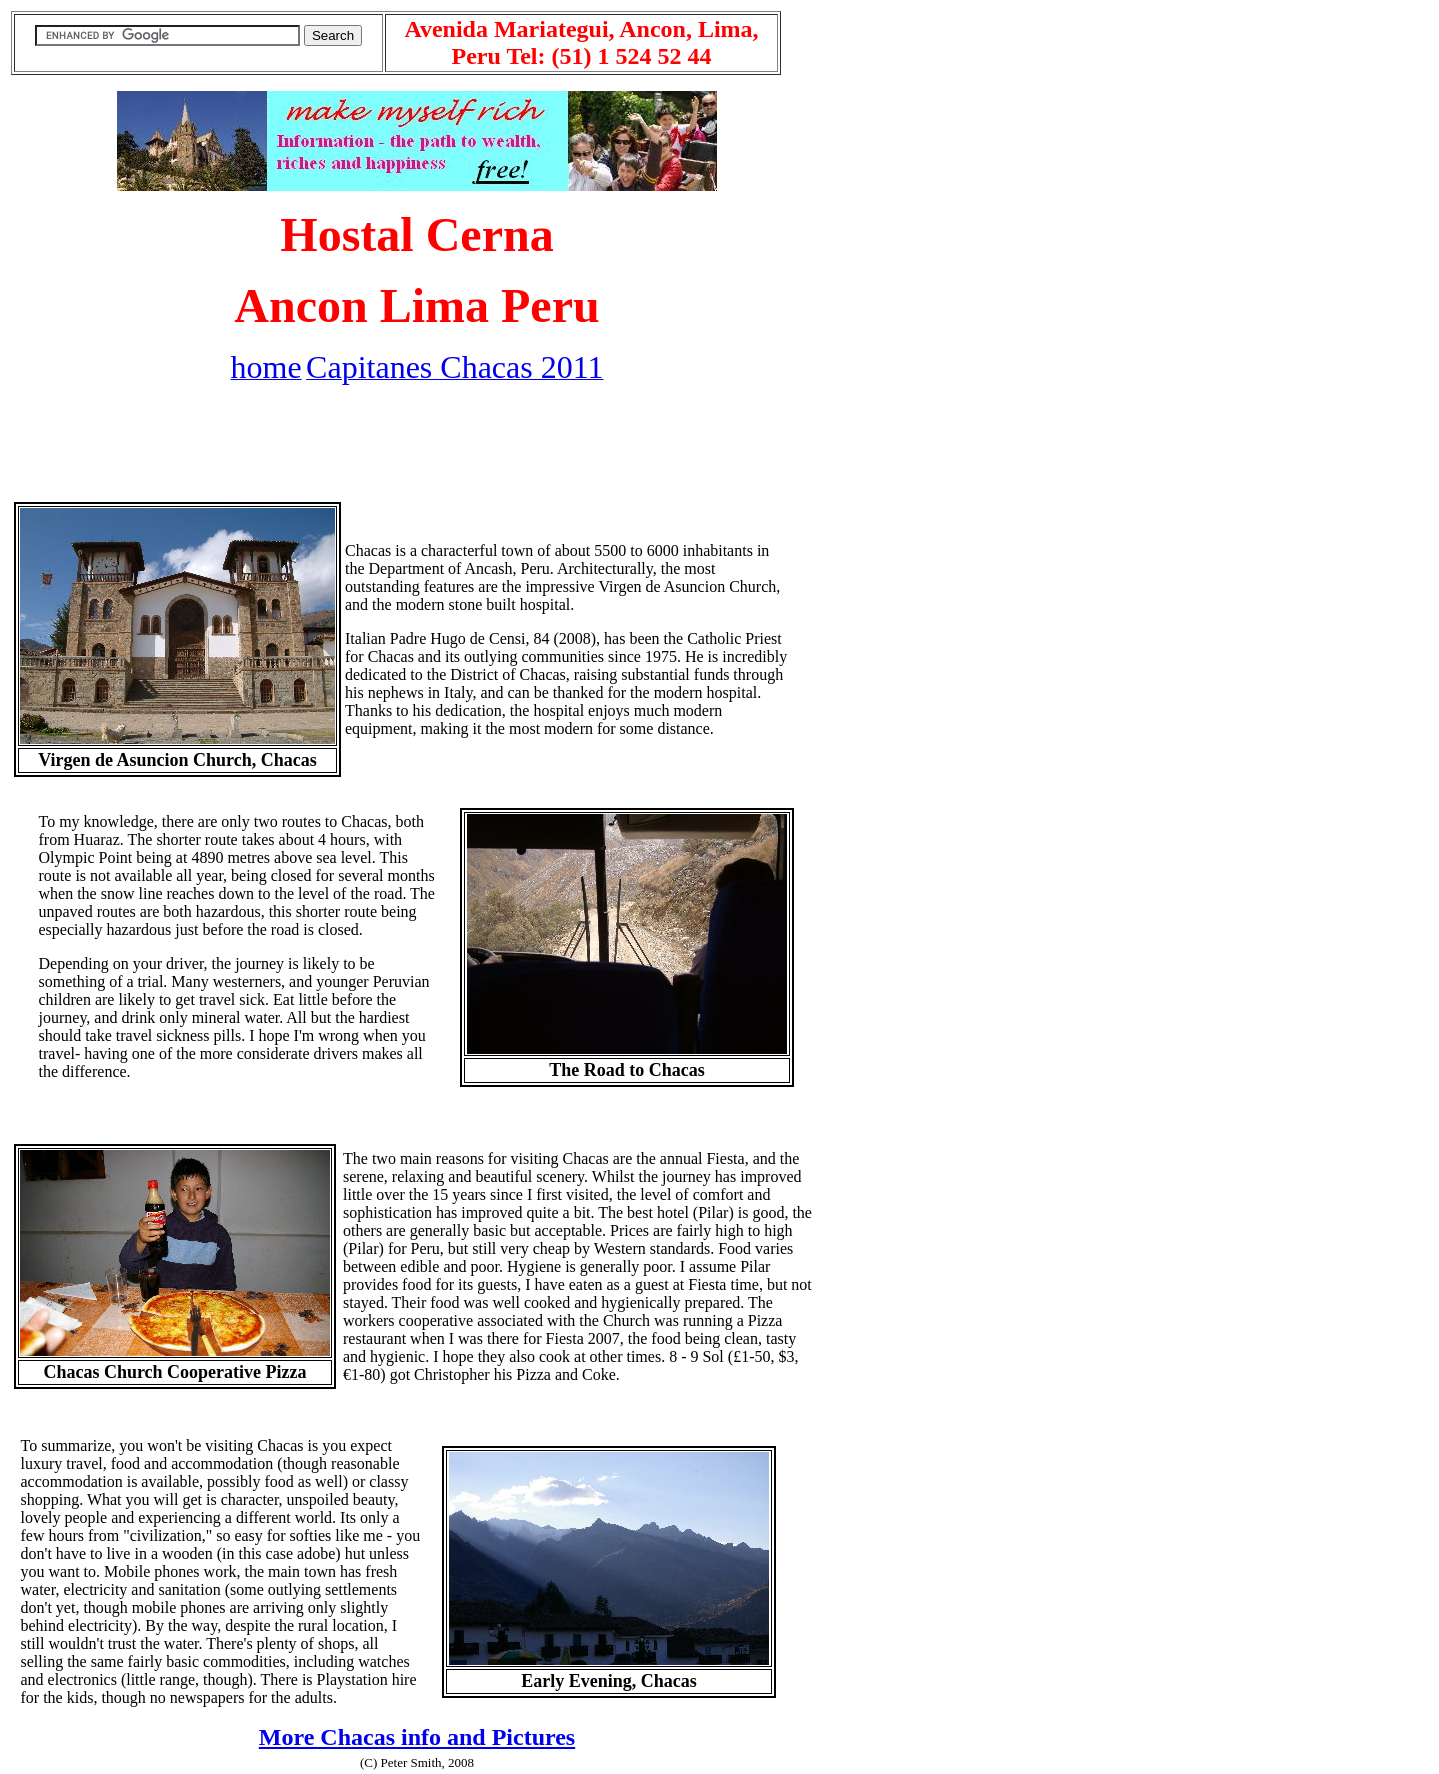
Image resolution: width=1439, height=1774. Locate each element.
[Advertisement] (417, 447)
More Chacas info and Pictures (417, 1737)
